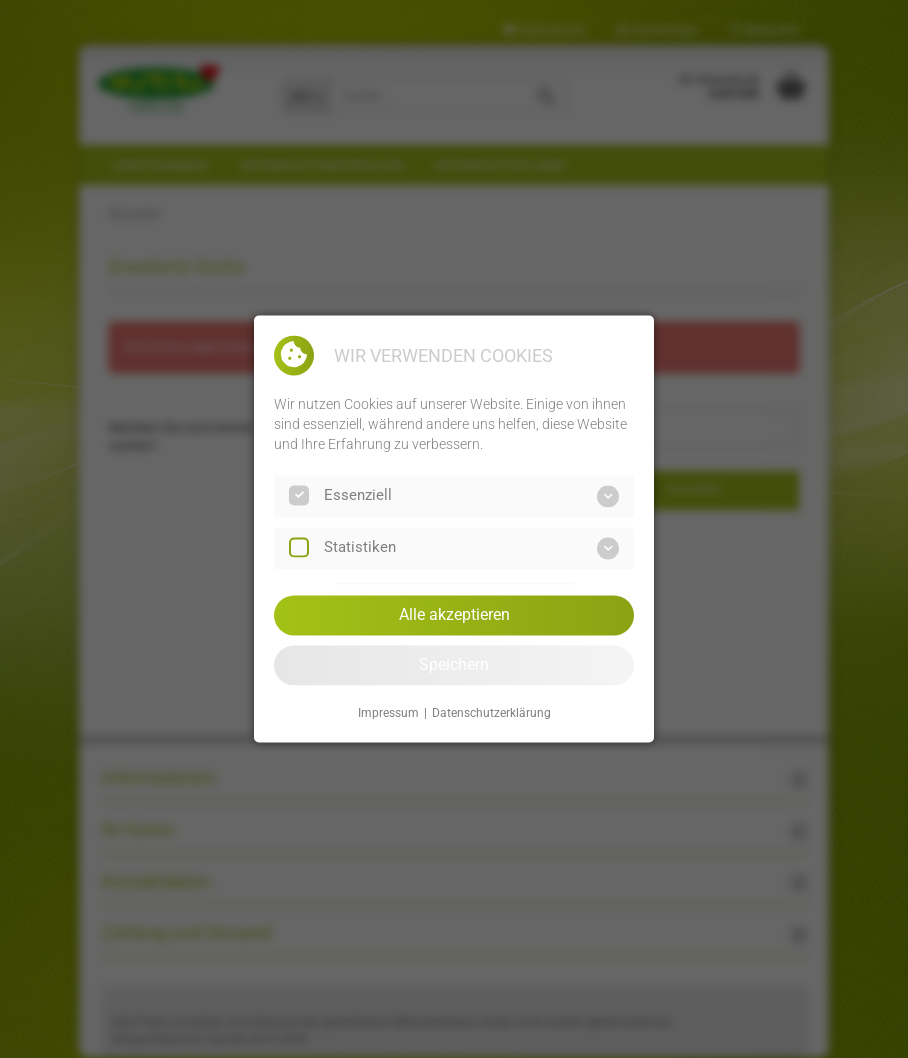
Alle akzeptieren (454, 614)
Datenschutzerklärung (491, 713)
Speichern (454, 664)
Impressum (388, 713)
